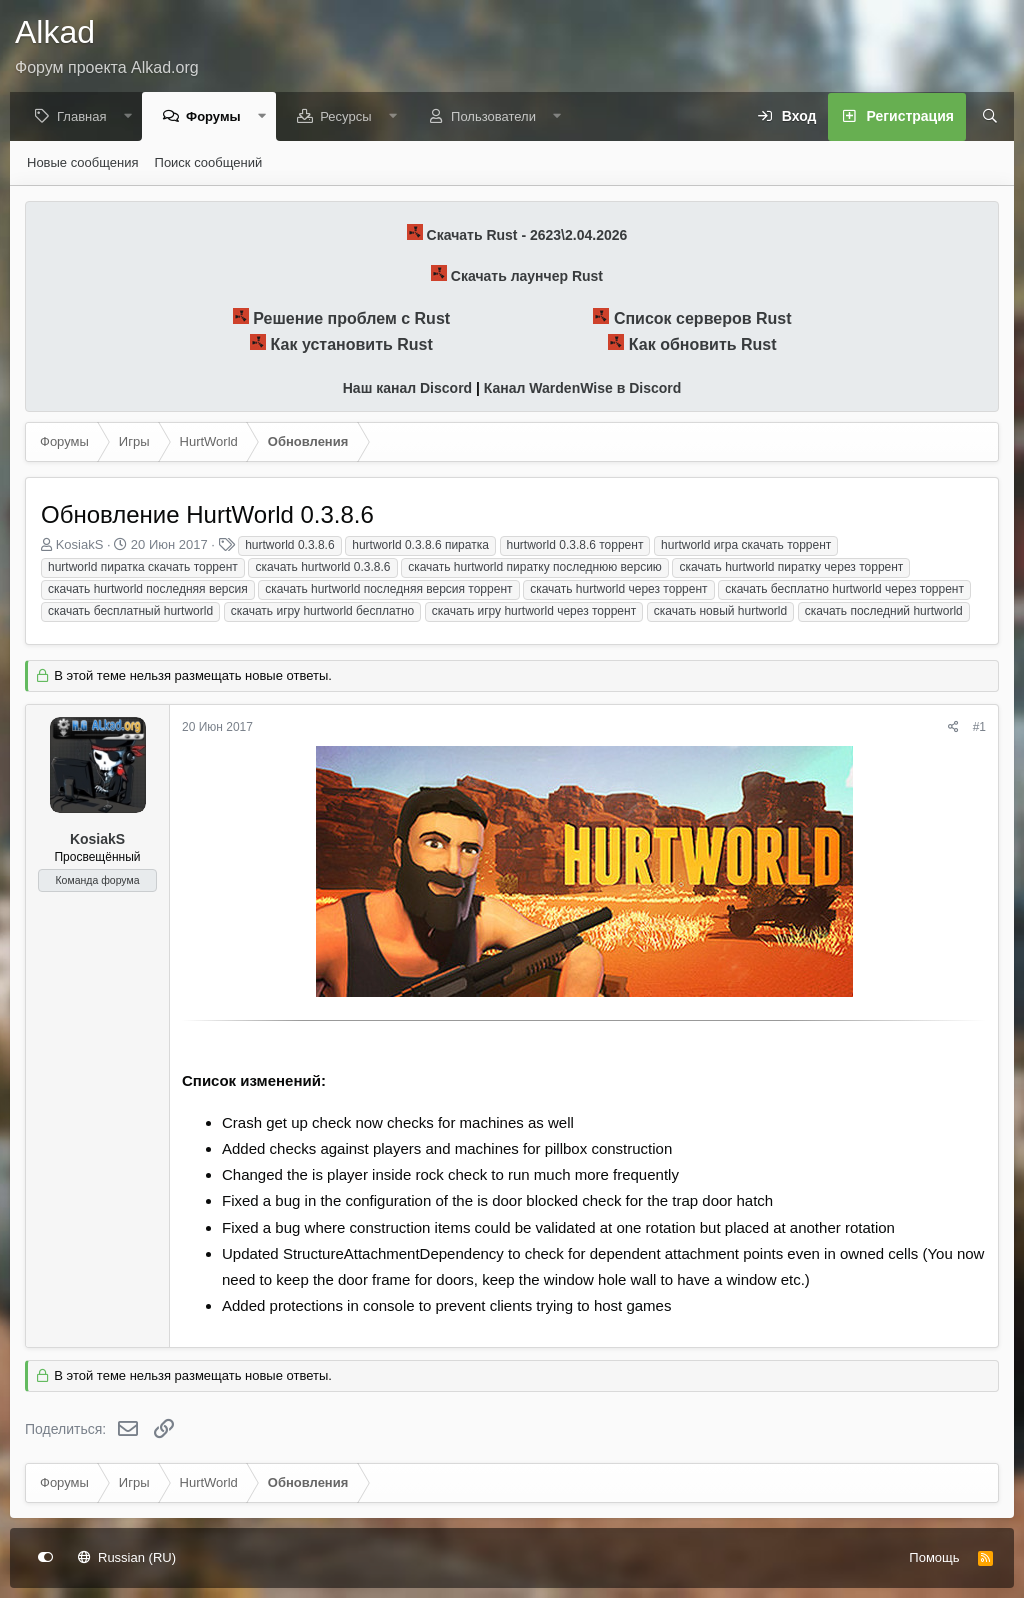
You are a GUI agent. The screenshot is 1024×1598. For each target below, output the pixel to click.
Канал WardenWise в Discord (582, 389)
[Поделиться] (953, 728)
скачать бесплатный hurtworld (130, 612)
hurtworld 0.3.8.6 (289, 546)
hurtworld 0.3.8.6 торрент (575, 546)
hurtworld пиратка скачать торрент (143, 568)
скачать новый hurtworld (720, 612)
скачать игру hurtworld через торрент (534, 612)
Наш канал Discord (407, 389)
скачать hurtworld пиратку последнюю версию (535, 568)
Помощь (934, 1557)
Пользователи (498, 117)
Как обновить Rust (703, 345)
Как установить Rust (352, 345)
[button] (132, 117)
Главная (86, 117)
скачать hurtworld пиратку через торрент (791, 568)
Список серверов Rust (703, 319)
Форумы (218, 117)
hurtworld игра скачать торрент (746, 546)
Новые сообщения (83, 163)
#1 (979, 728)
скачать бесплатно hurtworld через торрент (844, 590)
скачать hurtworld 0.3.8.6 (322, 568)
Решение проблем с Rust (351, 319)
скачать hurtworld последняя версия (148, 590)
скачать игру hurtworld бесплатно (322, 612)
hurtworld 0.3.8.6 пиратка (420, 546)
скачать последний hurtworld (884, 612)
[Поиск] (983, 118)
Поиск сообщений (209, 163)
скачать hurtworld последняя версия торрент (388, 590)
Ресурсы (350, 117)
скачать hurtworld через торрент (618, 590)
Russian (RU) (127, 1557)
